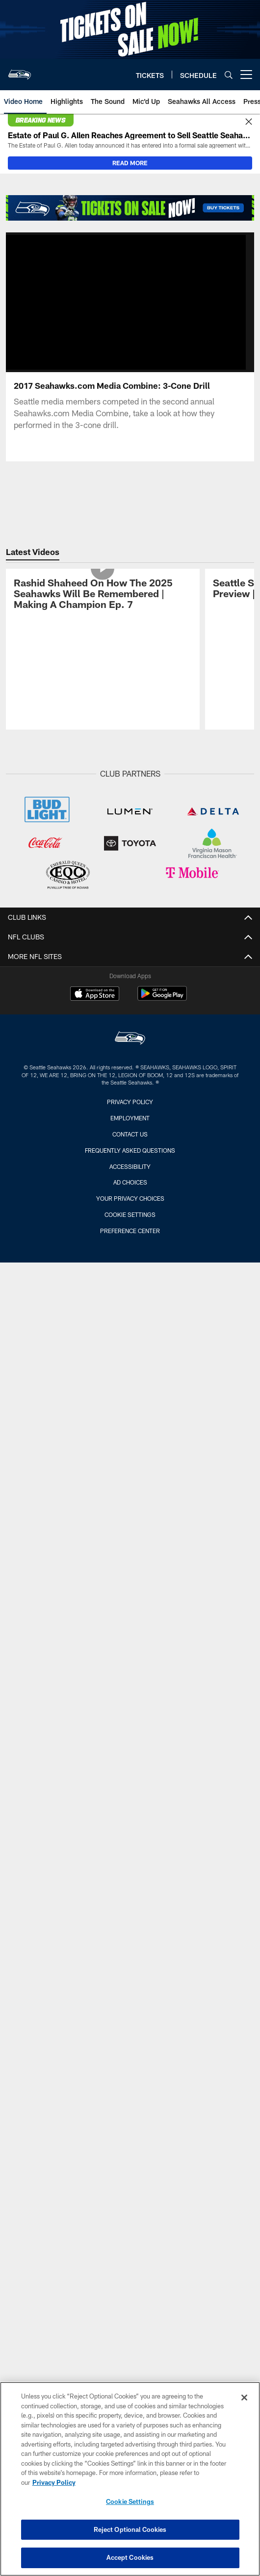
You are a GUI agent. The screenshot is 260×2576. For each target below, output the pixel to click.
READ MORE (130, 162)
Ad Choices (130, 1182)
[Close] (248, 122)
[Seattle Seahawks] (130, 1039)
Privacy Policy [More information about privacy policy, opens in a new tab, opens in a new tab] (54, 2482)
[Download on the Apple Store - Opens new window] (95, 994)
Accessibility (130, 1166)
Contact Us (130, 1134)
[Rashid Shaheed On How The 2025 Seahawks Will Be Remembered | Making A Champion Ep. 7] (103, 595)
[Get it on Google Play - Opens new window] (162, 998)
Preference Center (130, 1230)
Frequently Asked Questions (130, 1150)
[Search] (229, 74)
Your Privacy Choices (130, 1198)
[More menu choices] (246, 74)
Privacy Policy (130, 1101)
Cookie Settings (130, 1214)
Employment (130, 1117)
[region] (130, 2479)
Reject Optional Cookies (130, 2529)
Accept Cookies (130, 2557)
